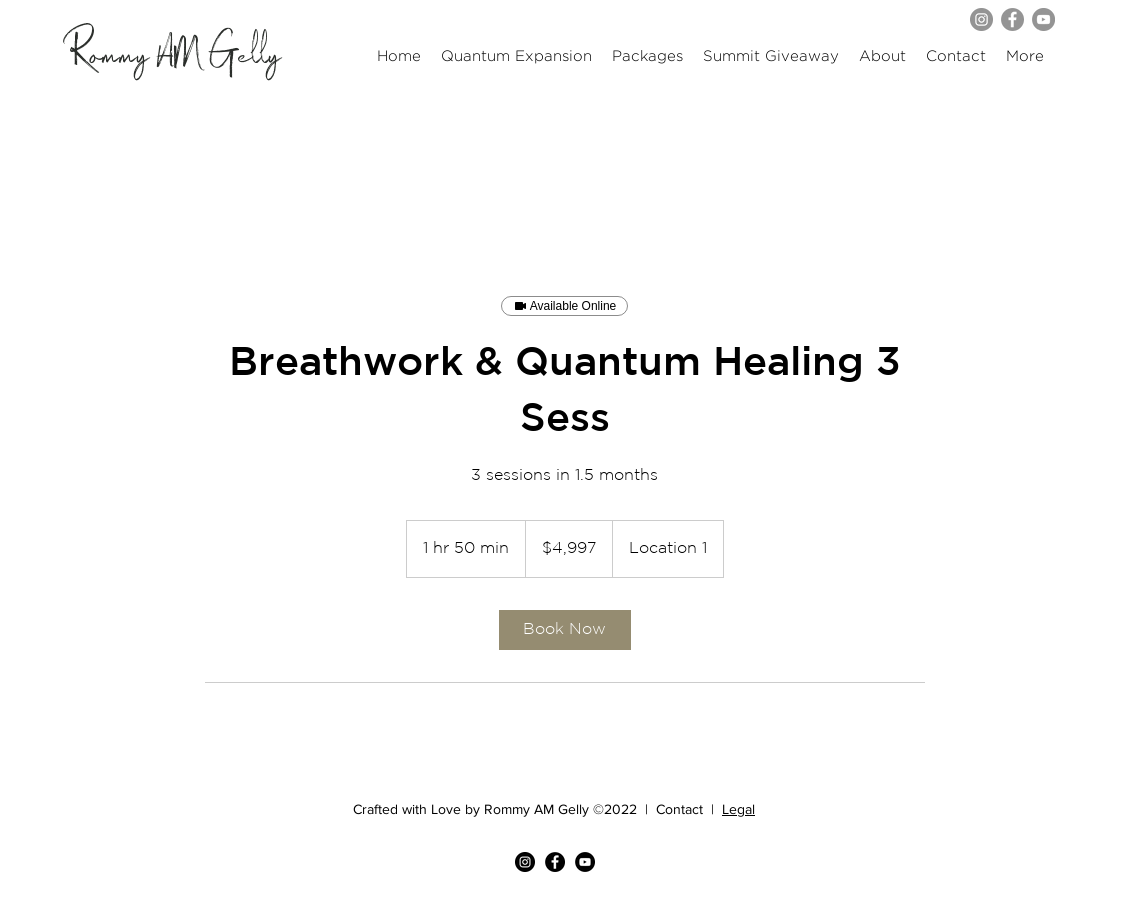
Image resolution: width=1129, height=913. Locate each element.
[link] (565, 630)
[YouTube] (1043, 19)
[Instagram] (981, 19)
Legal (738, 809)
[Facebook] (1012, 19)
